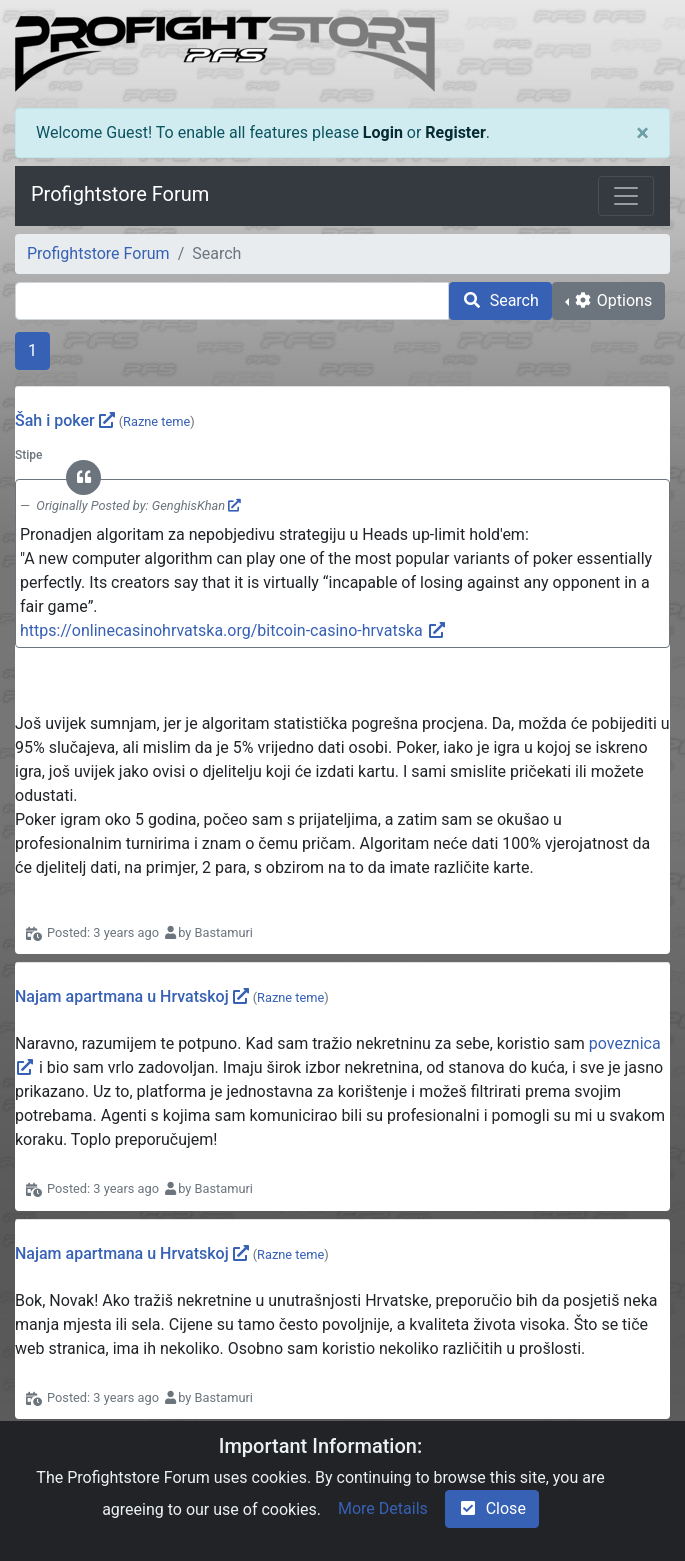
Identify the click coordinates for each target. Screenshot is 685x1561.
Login (383, 132)
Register (455, 132)
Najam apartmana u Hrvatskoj (122, 996)
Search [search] (500, 300)
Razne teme (156, 421)
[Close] (642, 133)
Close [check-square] (492, 1508)
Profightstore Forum (120, 194)
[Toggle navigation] (626, 196)
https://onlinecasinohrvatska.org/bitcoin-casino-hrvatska (233, 630)
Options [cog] (612, 300)
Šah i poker (55, 420)
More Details (383, 1508)
